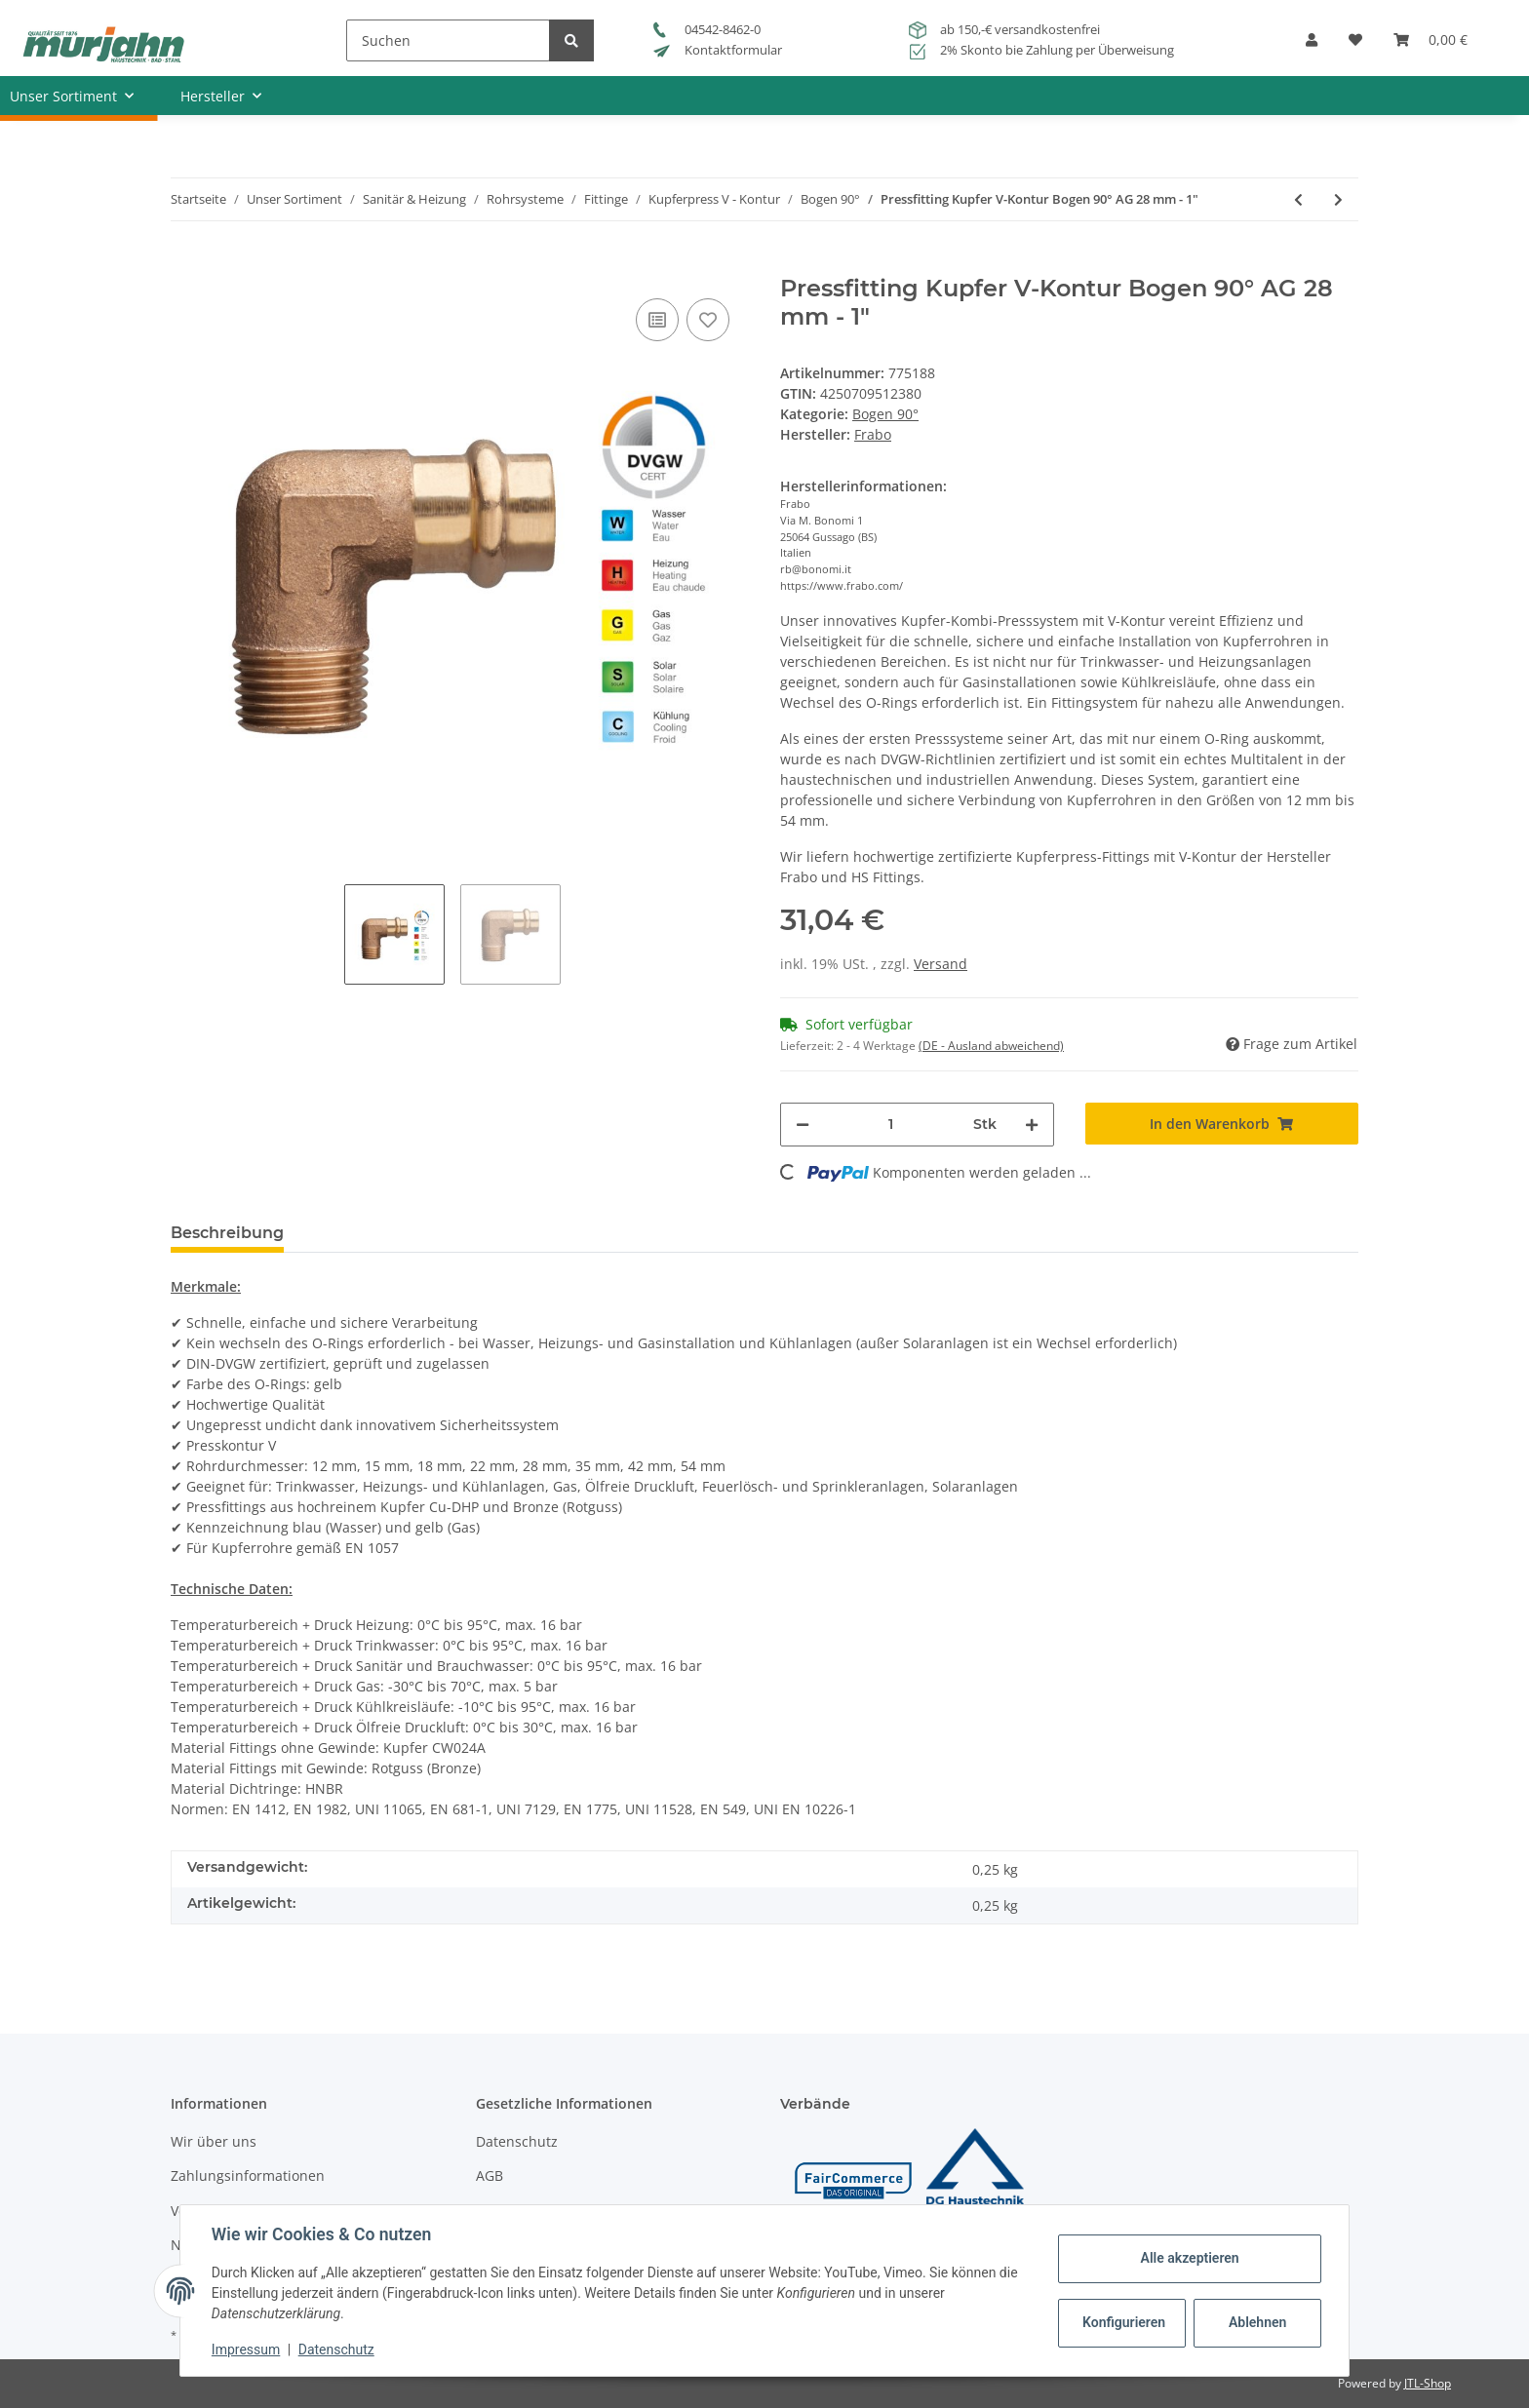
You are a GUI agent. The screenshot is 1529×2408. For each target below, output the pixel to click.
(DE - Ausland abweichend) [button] (991, 1045)
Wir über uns (213, 2141)
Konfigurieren (1123, 2322)
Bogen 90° (885, 414)
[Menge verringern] (802, 1125)
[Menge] (891, 1125)
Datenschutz (517, 2141)
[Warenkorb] (1430, 46)
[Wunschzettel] (1355, 46)
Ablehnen (1257, 2322)
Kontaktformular (717, 49)
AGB (489, 2175)
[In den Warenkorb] (186, 264)
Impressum (246, 2349)
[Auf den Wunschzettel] (707, 319)
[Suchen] (448, 40)
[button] (1311, 46)
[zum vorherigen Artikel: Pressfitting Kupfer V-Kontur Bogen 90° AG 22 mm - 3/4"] (1298, 199)
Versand (940, 963)
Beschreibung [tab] (227, 1232)
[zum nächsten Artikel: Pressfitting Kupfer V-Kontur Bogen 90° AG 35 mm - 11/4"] (1338, 199)
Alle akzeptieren (1189, 2258)
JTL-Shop (1427, 2383)
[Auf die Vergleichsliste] (657, 319)
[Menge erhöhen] (1031, 1125)
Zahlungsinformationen (248, 2175)
